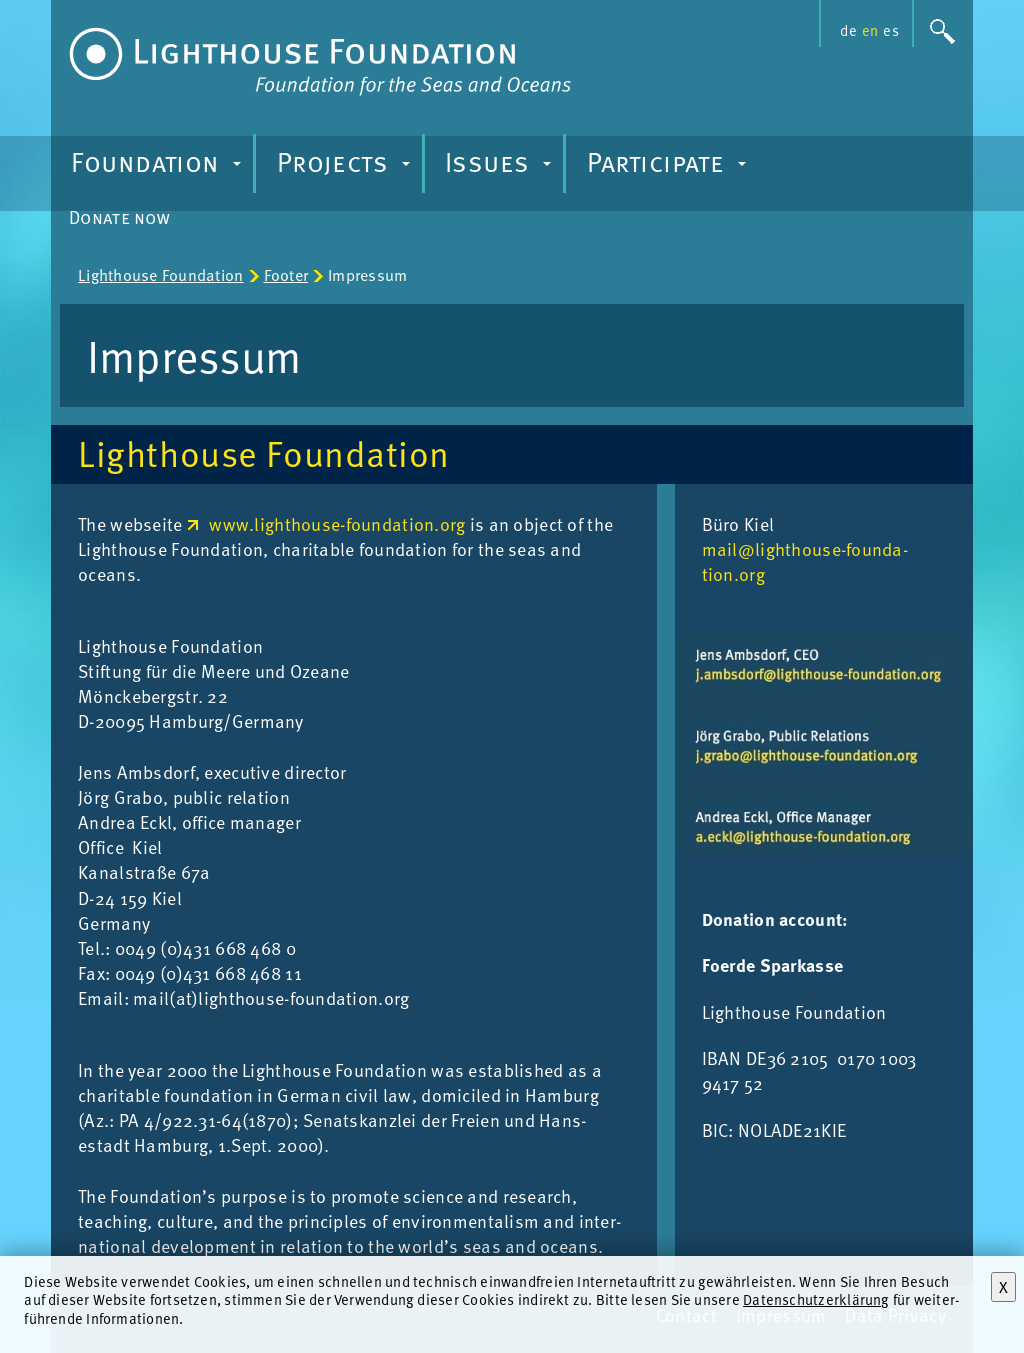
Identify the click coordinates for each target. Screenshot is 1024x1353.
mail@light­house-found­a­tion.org (805, 561)
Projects (346, 167)
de (848, 30)
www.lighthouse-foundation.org (337, 523)
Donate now (119, 216)
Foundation (159, 167)
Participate (669, 167)
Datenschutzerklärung (816, 1299)
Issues (501, 167)
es (890, 30)
